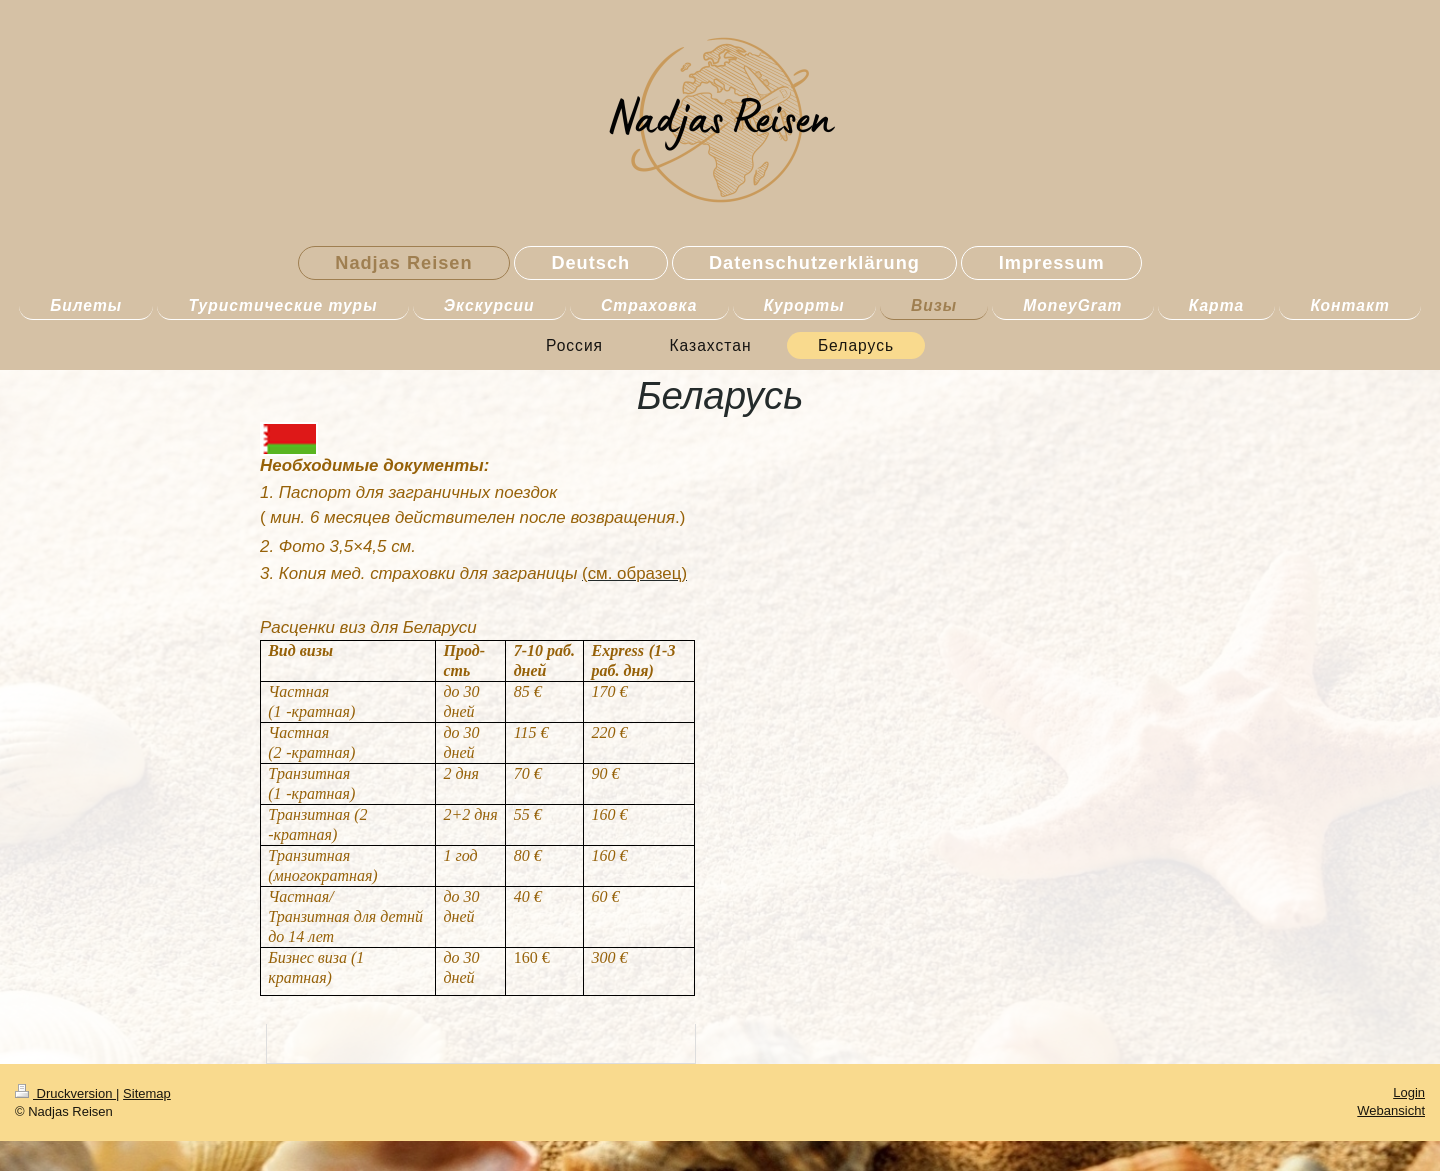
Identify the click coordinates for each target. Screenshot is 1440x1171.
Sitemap (147, 1093)
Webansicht (1391, 1110)
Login (1409, 1092)
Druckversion (65, 1093)
